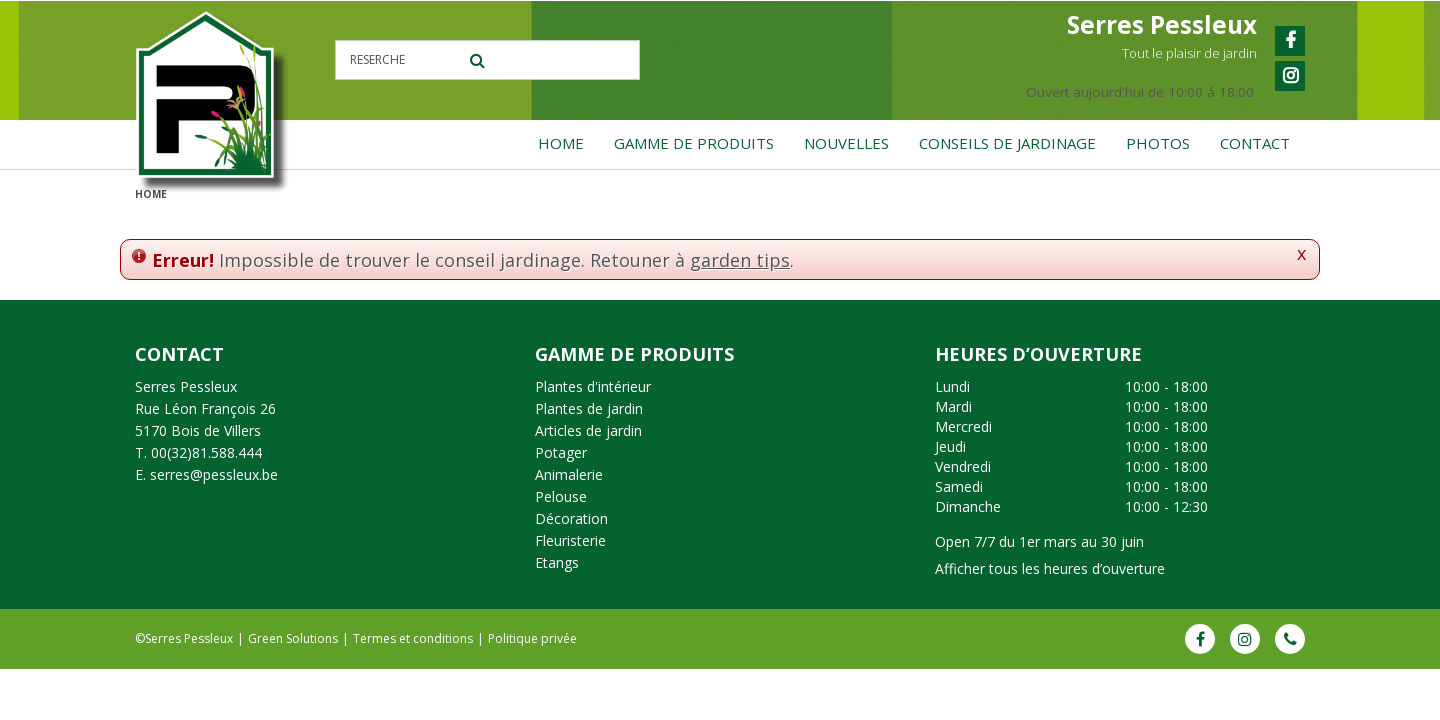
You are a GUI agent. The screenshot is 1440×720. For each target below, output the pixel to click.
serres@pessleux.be (214, 474)
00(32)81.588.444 (206, 452)
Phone (1290, 639)
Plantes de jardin (589, 408)
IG (1245, 639)
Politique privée (532, 638)
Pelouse (561, 496)
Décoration (571, 518)
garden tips (740, 260)
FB (1200, 639)
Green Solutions (293, 638)
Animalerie (569, 474)
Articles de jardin (588, 430)
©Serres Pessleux (184, 638)
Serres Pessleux (186, 386)
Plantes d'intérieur (593, 386)
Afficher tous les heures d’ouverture (1050, 568)
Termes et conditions (413, 638)
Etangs (557, 562)
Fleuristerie (570, 540)
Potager (561, 452)
